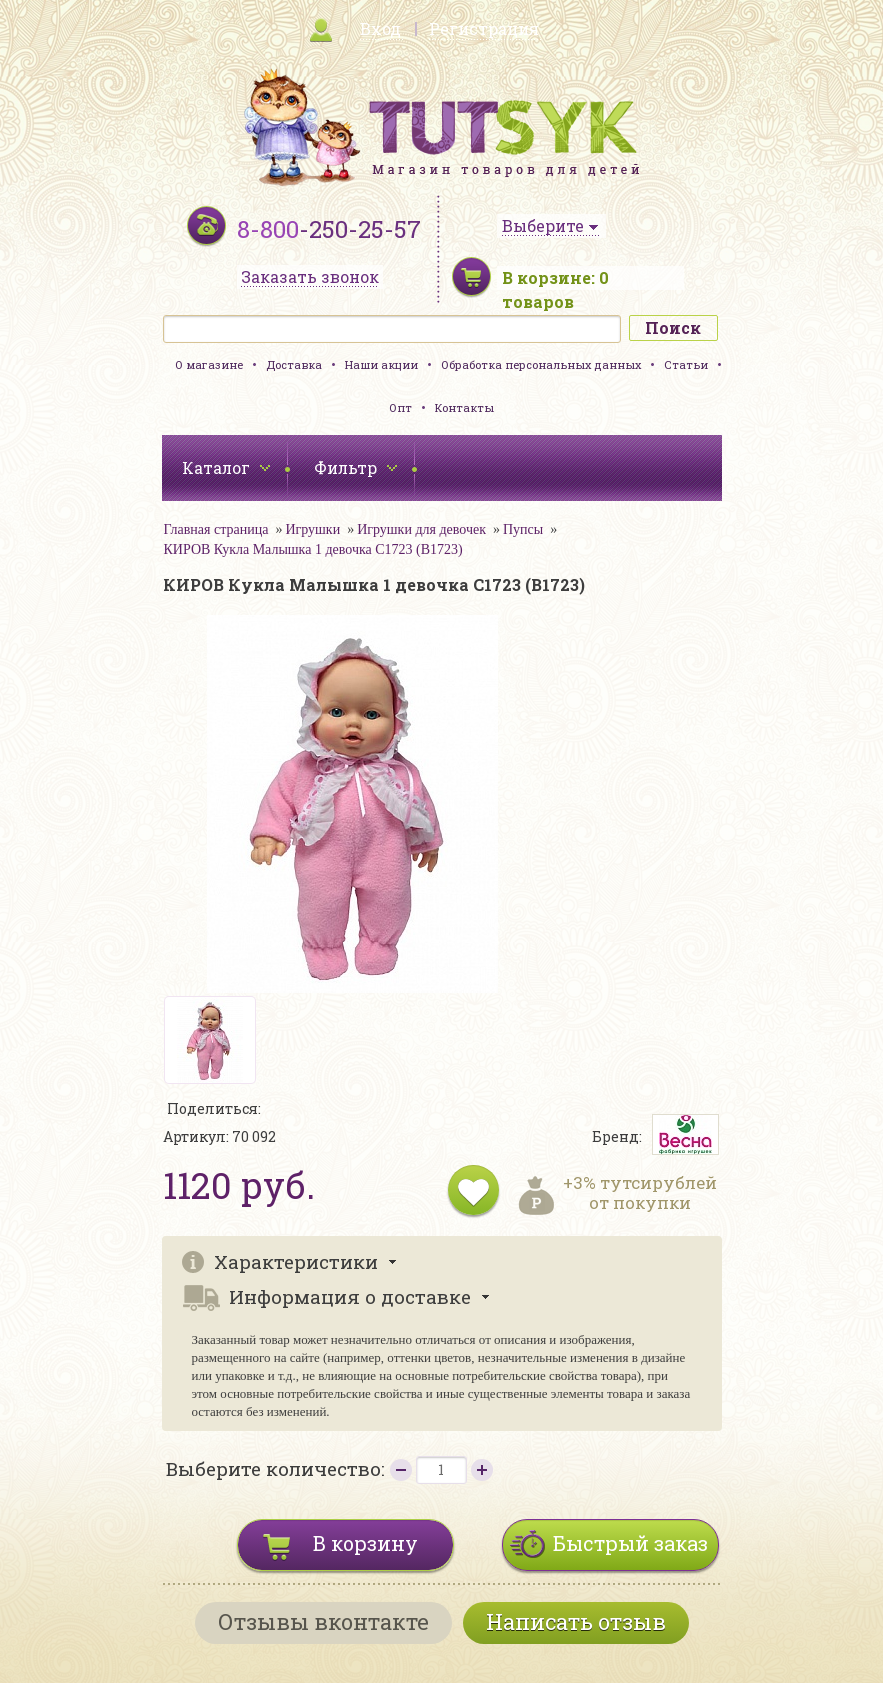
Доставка (294, 364)
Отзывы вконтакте (323, 1621)
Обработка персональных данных (541, 364)
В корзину (365, 1543)
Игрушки (312, 529)
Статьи (686, 364)
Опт (400, 407)
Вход (380, 28)
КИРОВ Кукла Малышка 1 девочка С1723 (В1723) (313, 549)
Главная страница (216, 529)
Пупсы (523, 529)
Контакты (464, 407)
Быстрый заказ (630, 1543)
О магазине (209, 364)
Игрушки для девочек (421, 529)
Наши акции (381, 364)
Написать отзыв (576, 1621)
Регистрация (484, 28)
